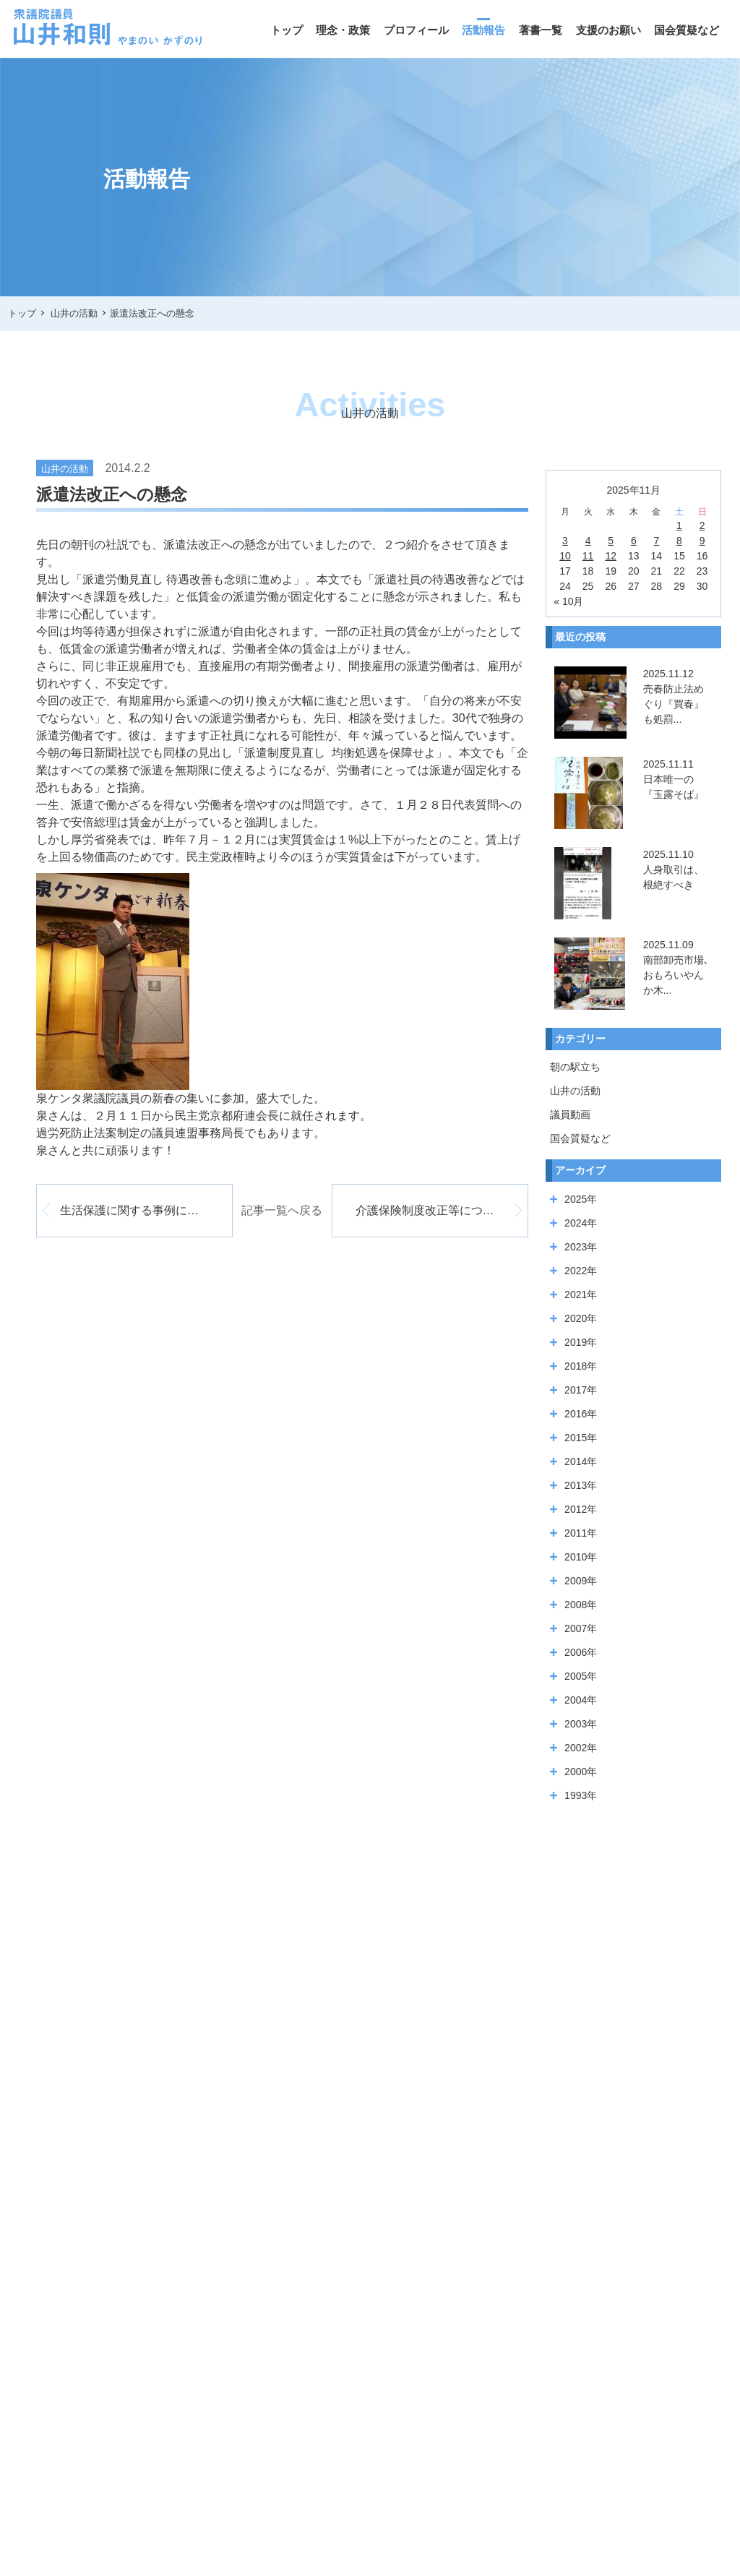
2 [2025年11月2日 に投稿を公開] (702, 525)
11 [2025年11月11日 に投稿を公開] (588, 556)
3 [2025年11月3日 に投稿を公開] (565, 540)
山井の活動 (575, 1090)
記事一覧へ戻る (281, 1210)
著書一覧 (540, 30)
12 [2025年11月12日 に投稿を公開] (610, 556)
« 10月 (568, 601)
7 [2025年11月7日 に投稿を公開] (656, 540)
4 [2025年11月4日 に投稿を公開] (588, 540)
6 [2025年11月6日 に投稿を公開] (634, 540)
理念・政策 (343, 30)
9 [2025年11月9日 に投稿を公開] (702, 540)
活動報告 (483, 30)
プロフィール (416, 30)
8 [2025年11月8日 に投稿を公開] (679, 540)
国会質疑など (686, 30)
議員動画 (570, 1114)
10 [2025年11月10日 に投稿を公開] (565, 556)
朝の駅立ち (575, 1067)
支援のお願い (608, 30)
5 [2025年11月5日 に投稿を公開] (611, 540)
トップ (286, 30)
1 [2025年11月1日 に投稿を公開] (679, 525)
